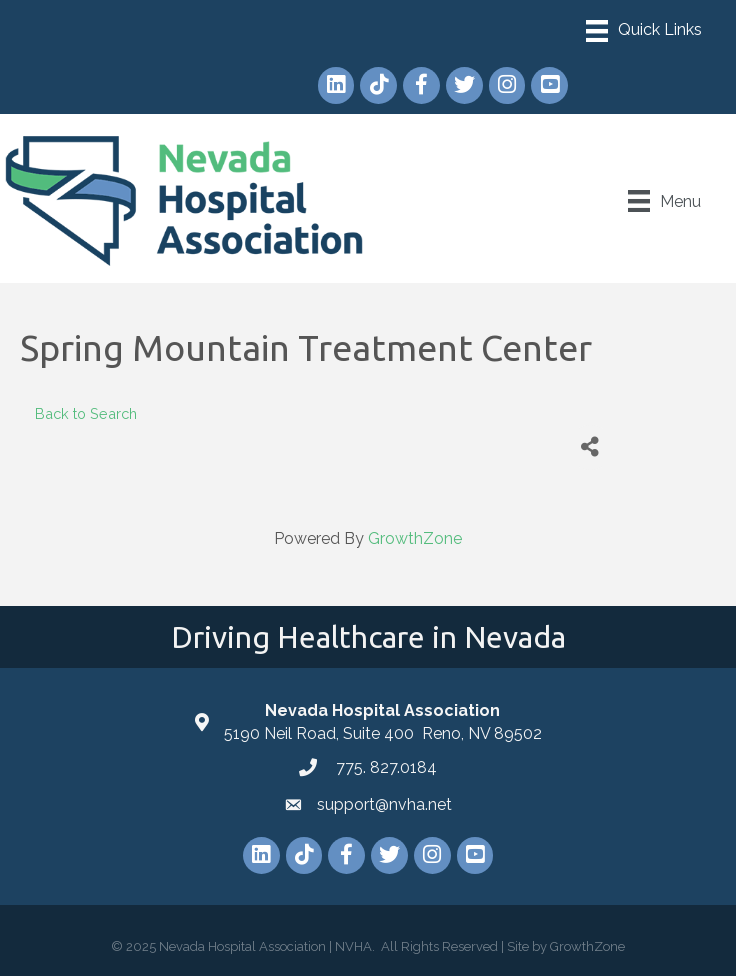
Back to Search (86, 413)
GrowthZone (415, 538)
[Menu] (644, 31)
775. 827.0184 (384, 767)
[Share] (590, 447)
